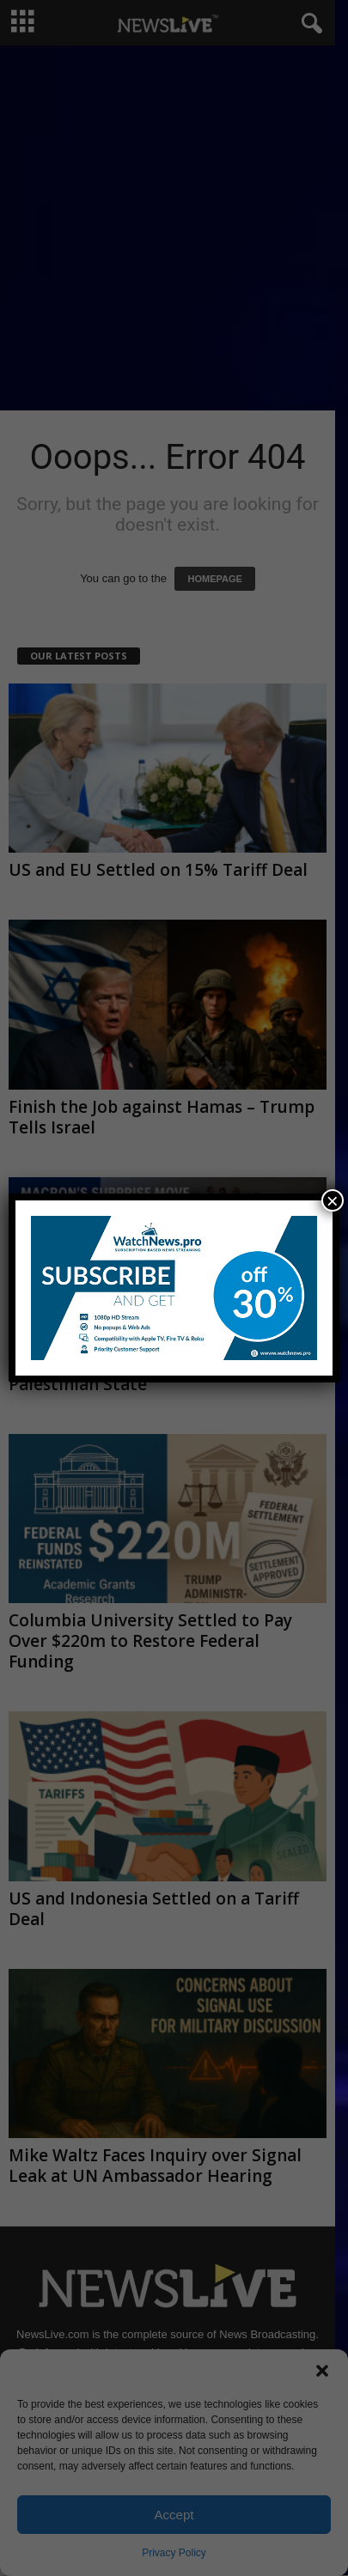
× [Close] (333, 1200)
